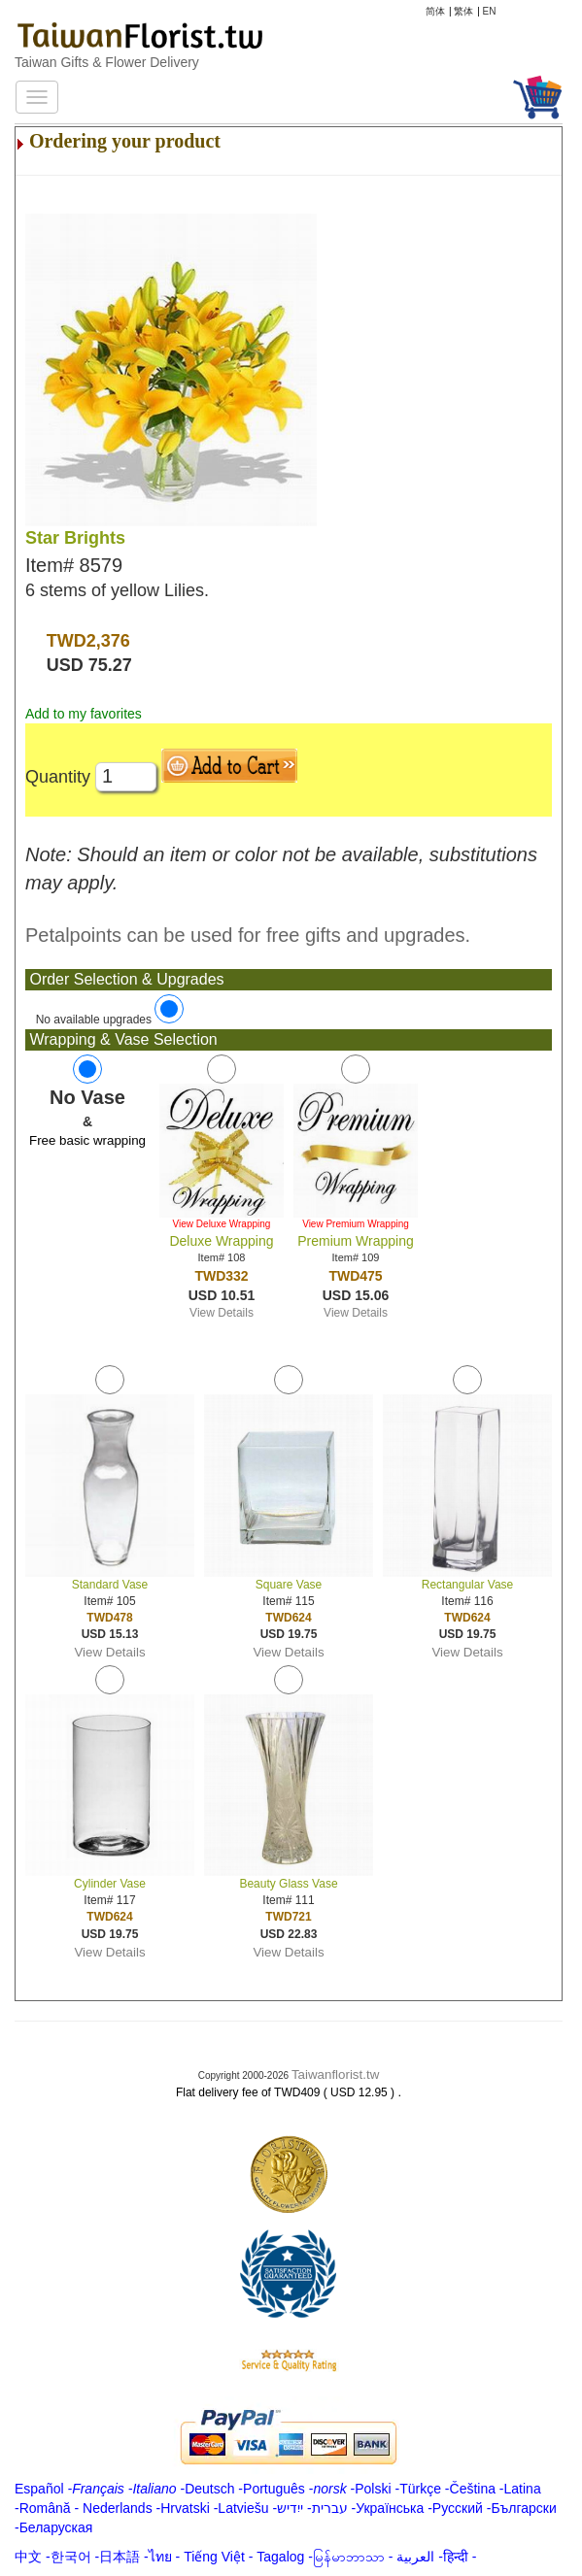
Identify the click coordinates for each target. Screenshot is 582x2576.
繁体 (463, 11)
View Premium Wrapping (355, 1224)
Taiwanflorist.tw (335, 2074)
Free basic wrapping (87, 1140)
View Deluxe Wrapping (222, 1224)
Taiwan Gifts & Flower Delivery (107, 62)
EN (489, 11)
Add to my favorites (83, 713)
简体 (435, 11)
